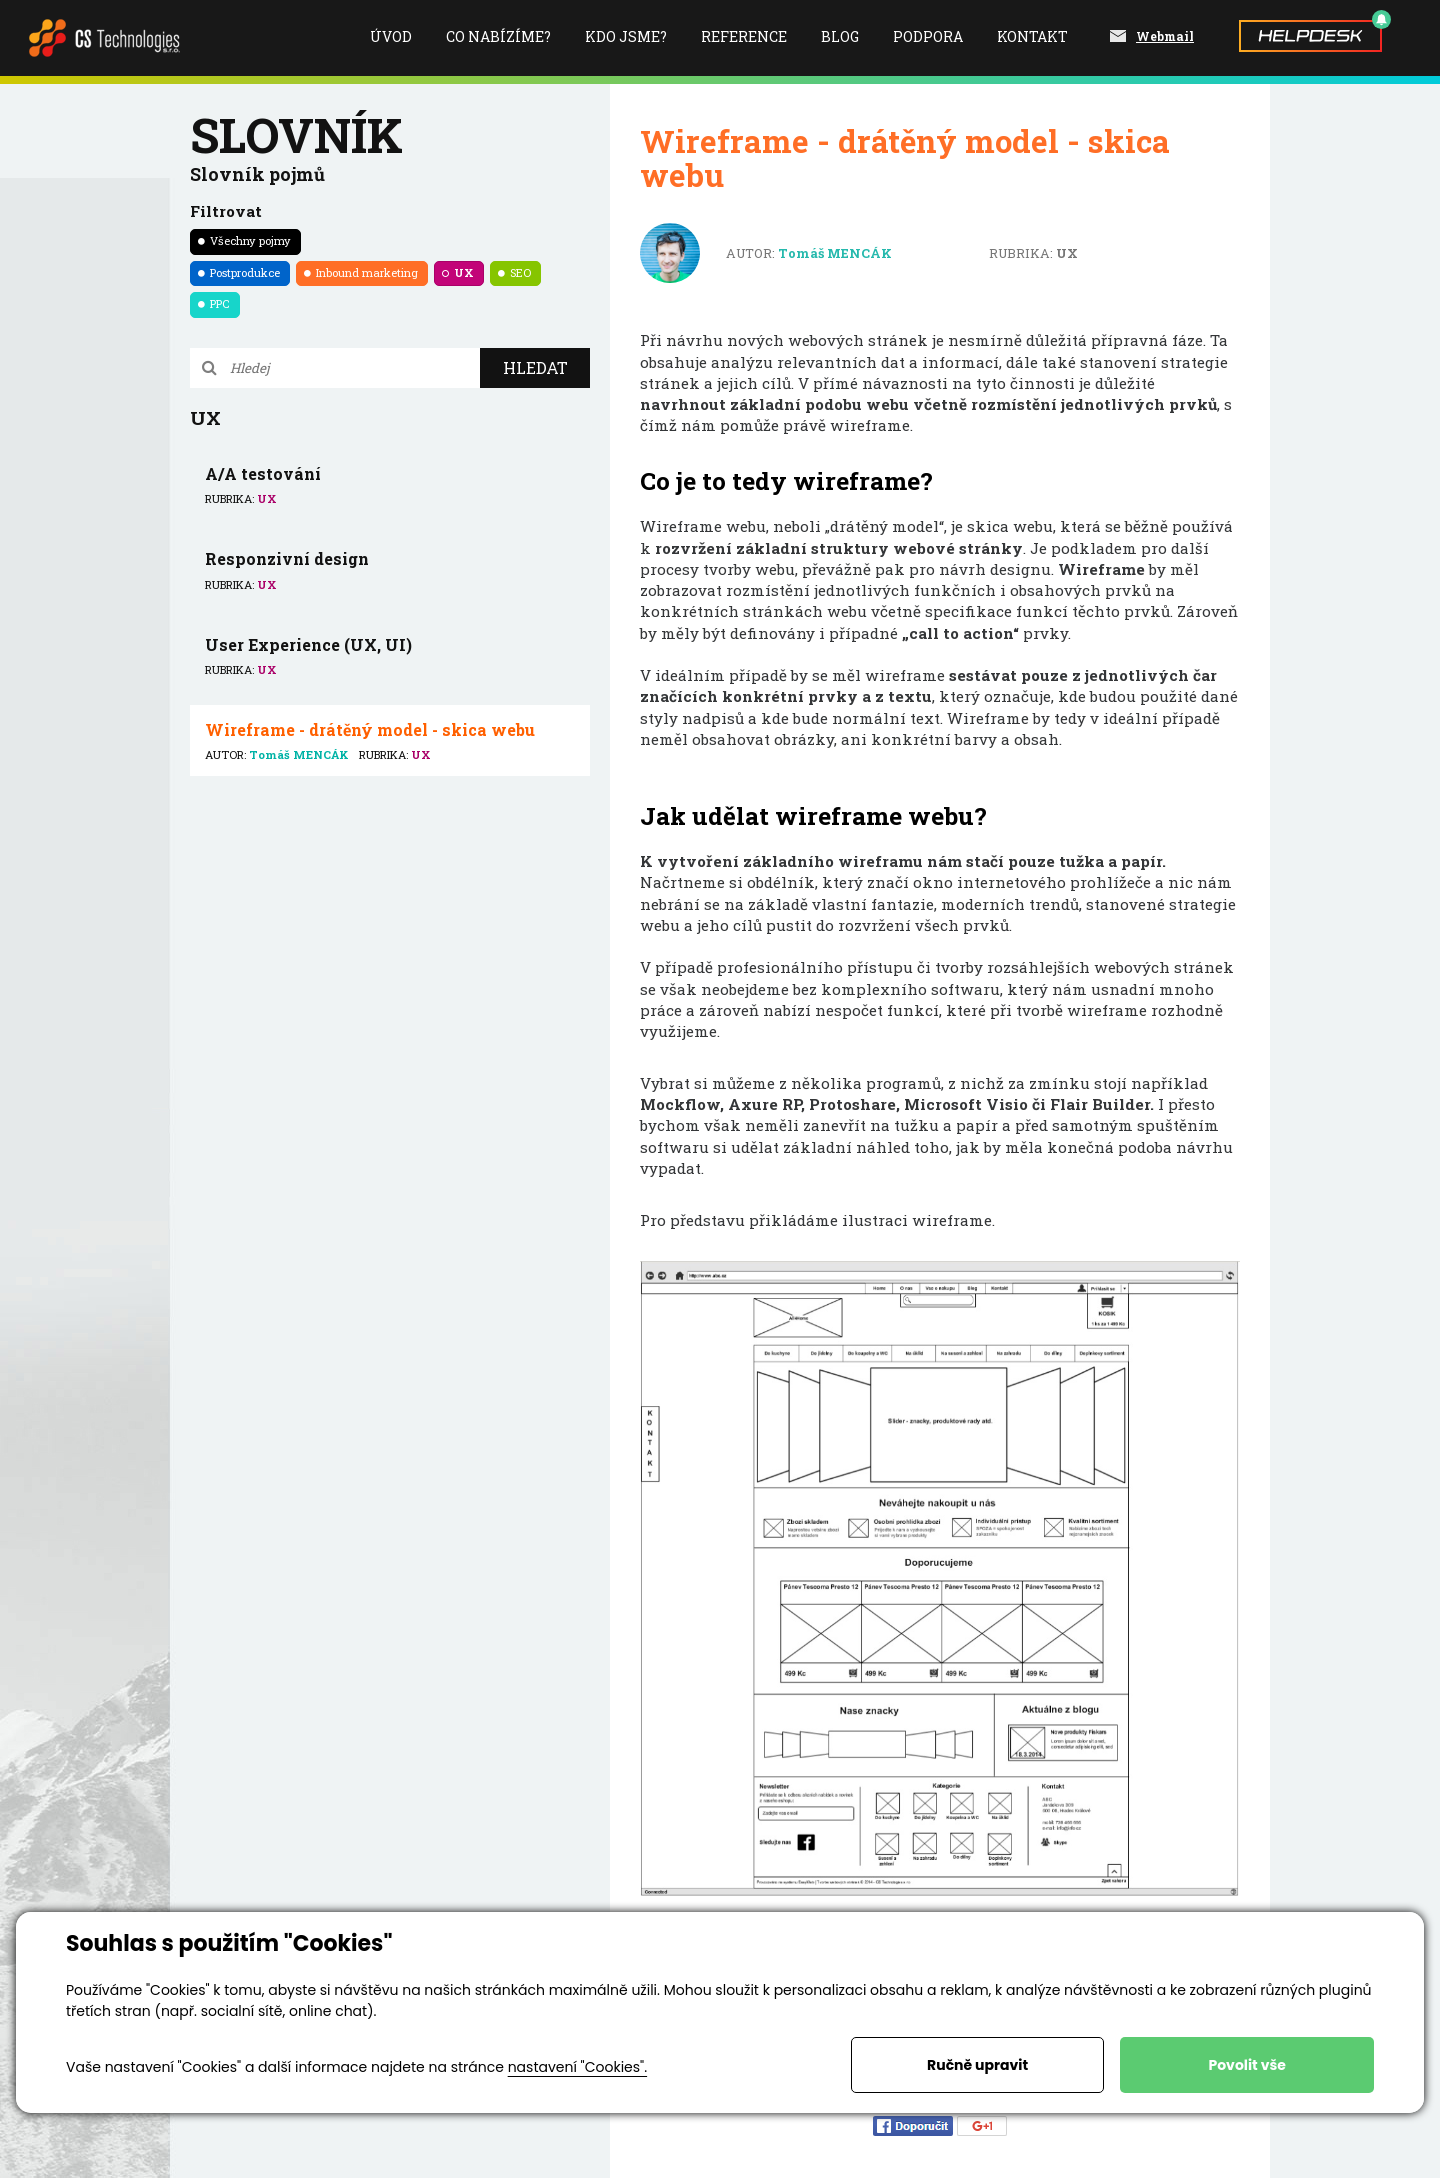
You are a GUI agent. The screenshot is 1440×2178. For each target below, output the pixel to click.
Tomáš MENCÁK (835, 253)
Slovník (296, 134)
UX (464, 272)
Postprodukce (245, 272)
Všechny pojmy (250, 240)
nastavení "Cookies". (577, 2067)
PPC (220, 303)
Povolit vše (1246, 2065)
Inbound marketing (367, 272)
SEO (520, 272)
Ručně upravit (977, 2065)
